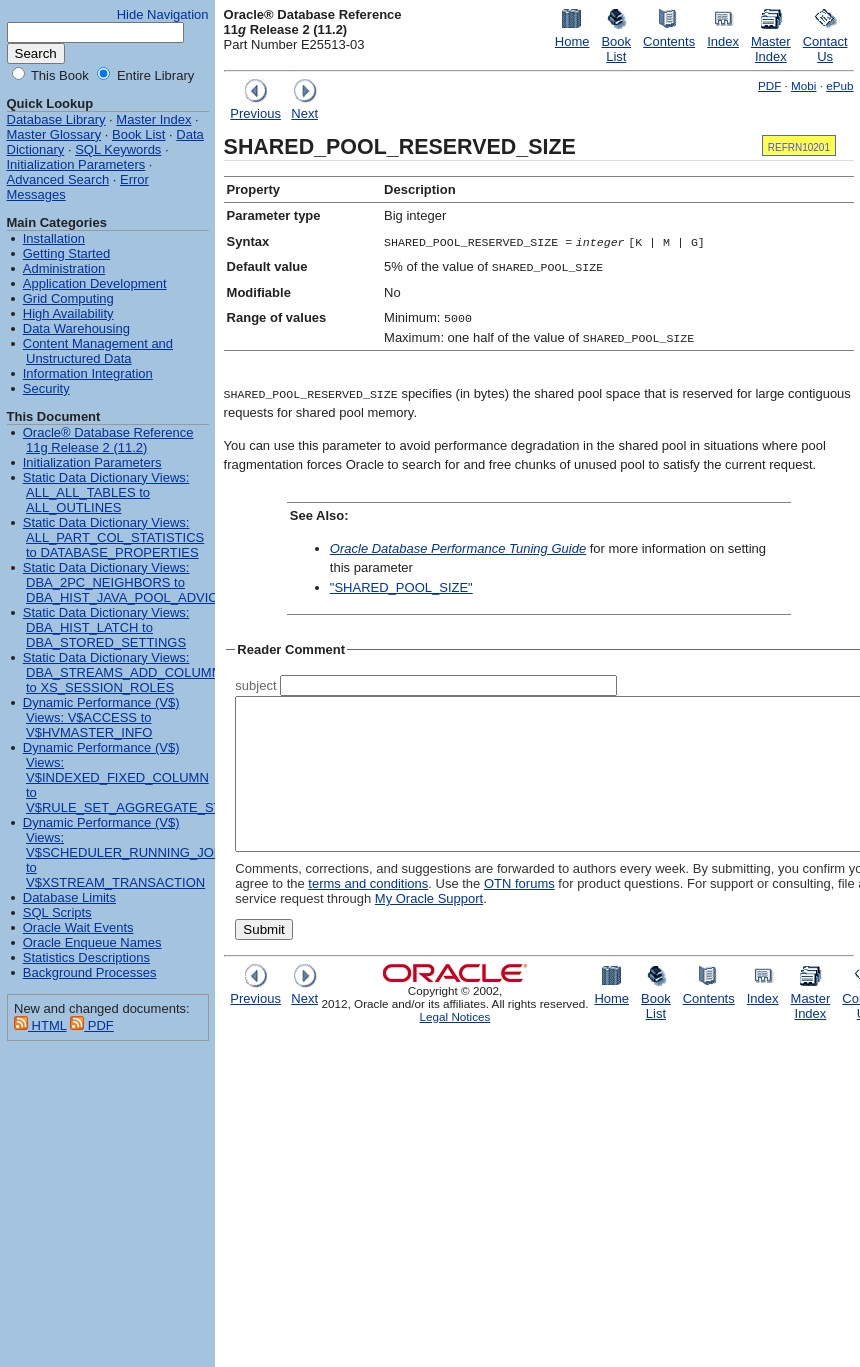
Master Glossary (54, 134)
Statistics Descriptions (86, 957)
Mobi (803, 85)
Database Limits (69, 897)
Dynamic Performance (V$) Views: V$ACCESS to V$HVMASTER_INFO (101, 717)
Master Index (153, 119)
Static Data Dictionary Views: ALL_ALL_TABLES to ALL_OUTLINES (106, 492)
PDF (769, 85)
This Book (58, 75)
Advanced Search (58, 179)
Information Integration (88, 373)
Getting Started (66, 253)
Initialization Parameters (76, 164)
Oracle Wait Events (78, 927)
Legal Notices (455, 1046)
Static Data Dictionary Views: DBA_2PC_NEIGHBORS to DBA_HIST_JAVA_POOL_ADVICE (125, 582)
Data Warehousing (76, 328)
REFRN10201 (799, 147)
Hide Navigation (163, 14)
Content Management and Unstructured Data (98, 351)
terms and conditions (295, 913)
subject (255, 685)
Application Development (95, 283)
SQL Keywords (118, 149)
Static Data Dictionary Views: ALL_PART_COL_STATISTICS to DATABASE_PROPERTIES (113, 537)
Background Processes (90, 972)
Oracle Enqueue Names (92, 942)
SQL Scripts (57, 912)
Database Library (56, 119)
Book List (138, 134)
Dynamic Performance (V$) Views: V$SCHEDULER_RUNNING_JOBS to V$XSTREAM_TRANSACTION (127, 852)
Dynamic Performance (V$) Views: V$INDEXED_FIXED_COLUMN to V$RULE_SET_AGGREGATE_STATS (134, 777)
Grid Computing (68, 298)
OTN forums (446, 913)
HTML (40, 1025)
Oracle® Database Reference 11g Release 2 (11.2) (108, 440)
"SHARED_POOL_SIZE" (401, 587)
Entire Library (153, 75)
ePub (839, 85)
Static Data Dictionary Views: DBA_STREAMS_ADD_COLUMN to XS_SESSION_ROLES (122, 672)
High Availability (68, 313)
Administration (64, 268)
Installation (54, 238)
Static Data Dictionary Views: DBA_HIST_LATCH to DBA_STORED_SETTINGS (106, 627)
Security (46, 388)
